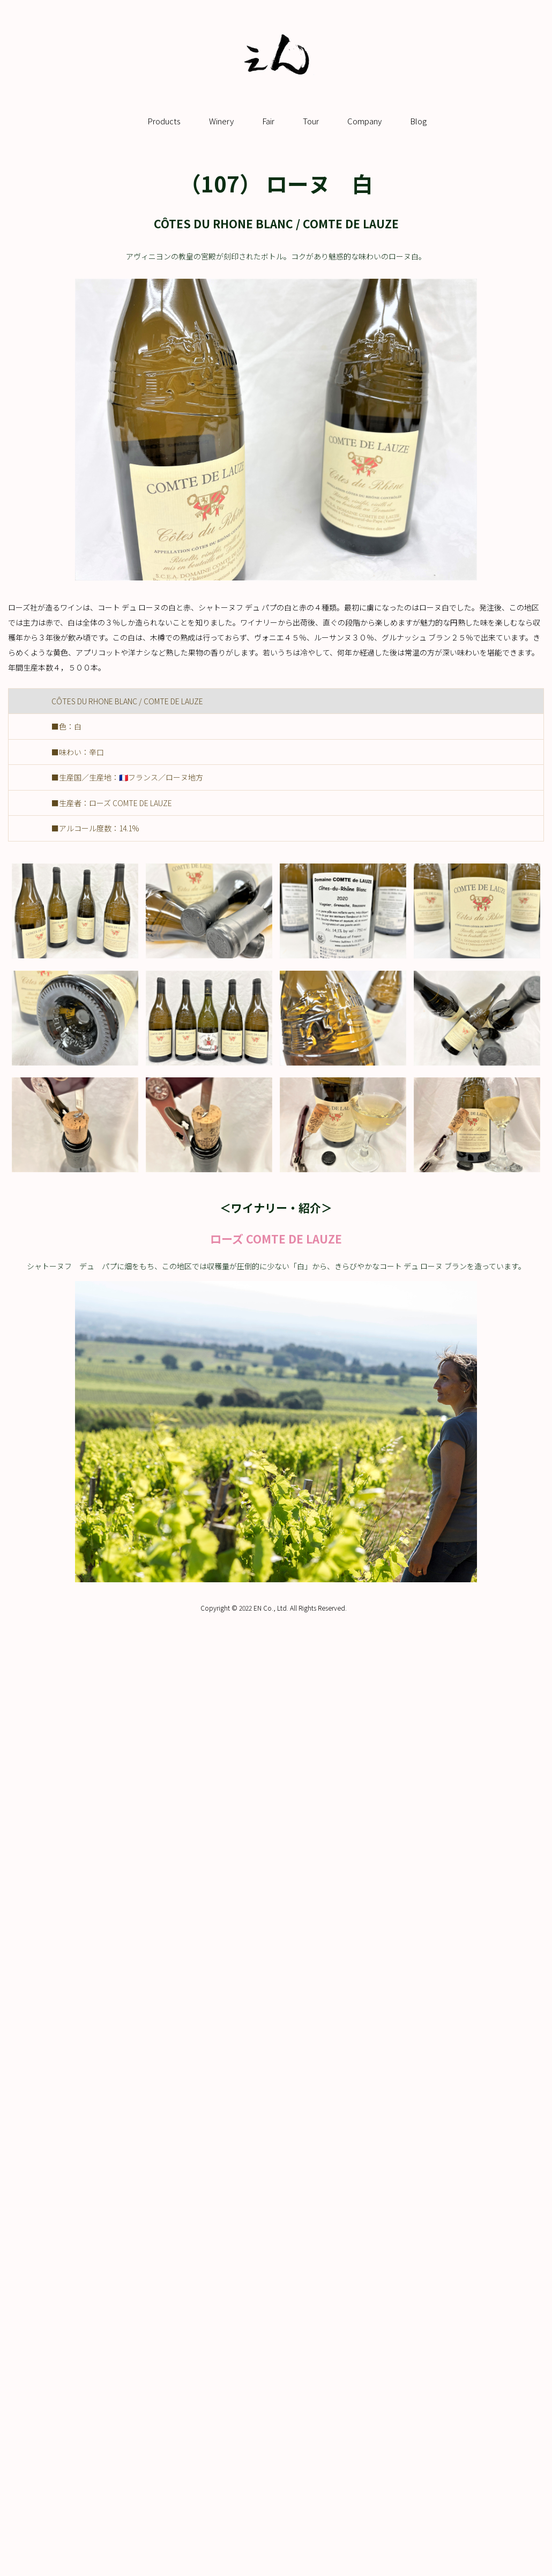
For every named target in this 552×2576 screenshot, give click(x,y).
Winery (221, 120)
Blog (418, 120)
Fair (268, 120)
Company (364, 120)
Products (164, 120)
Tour (311, 120)
